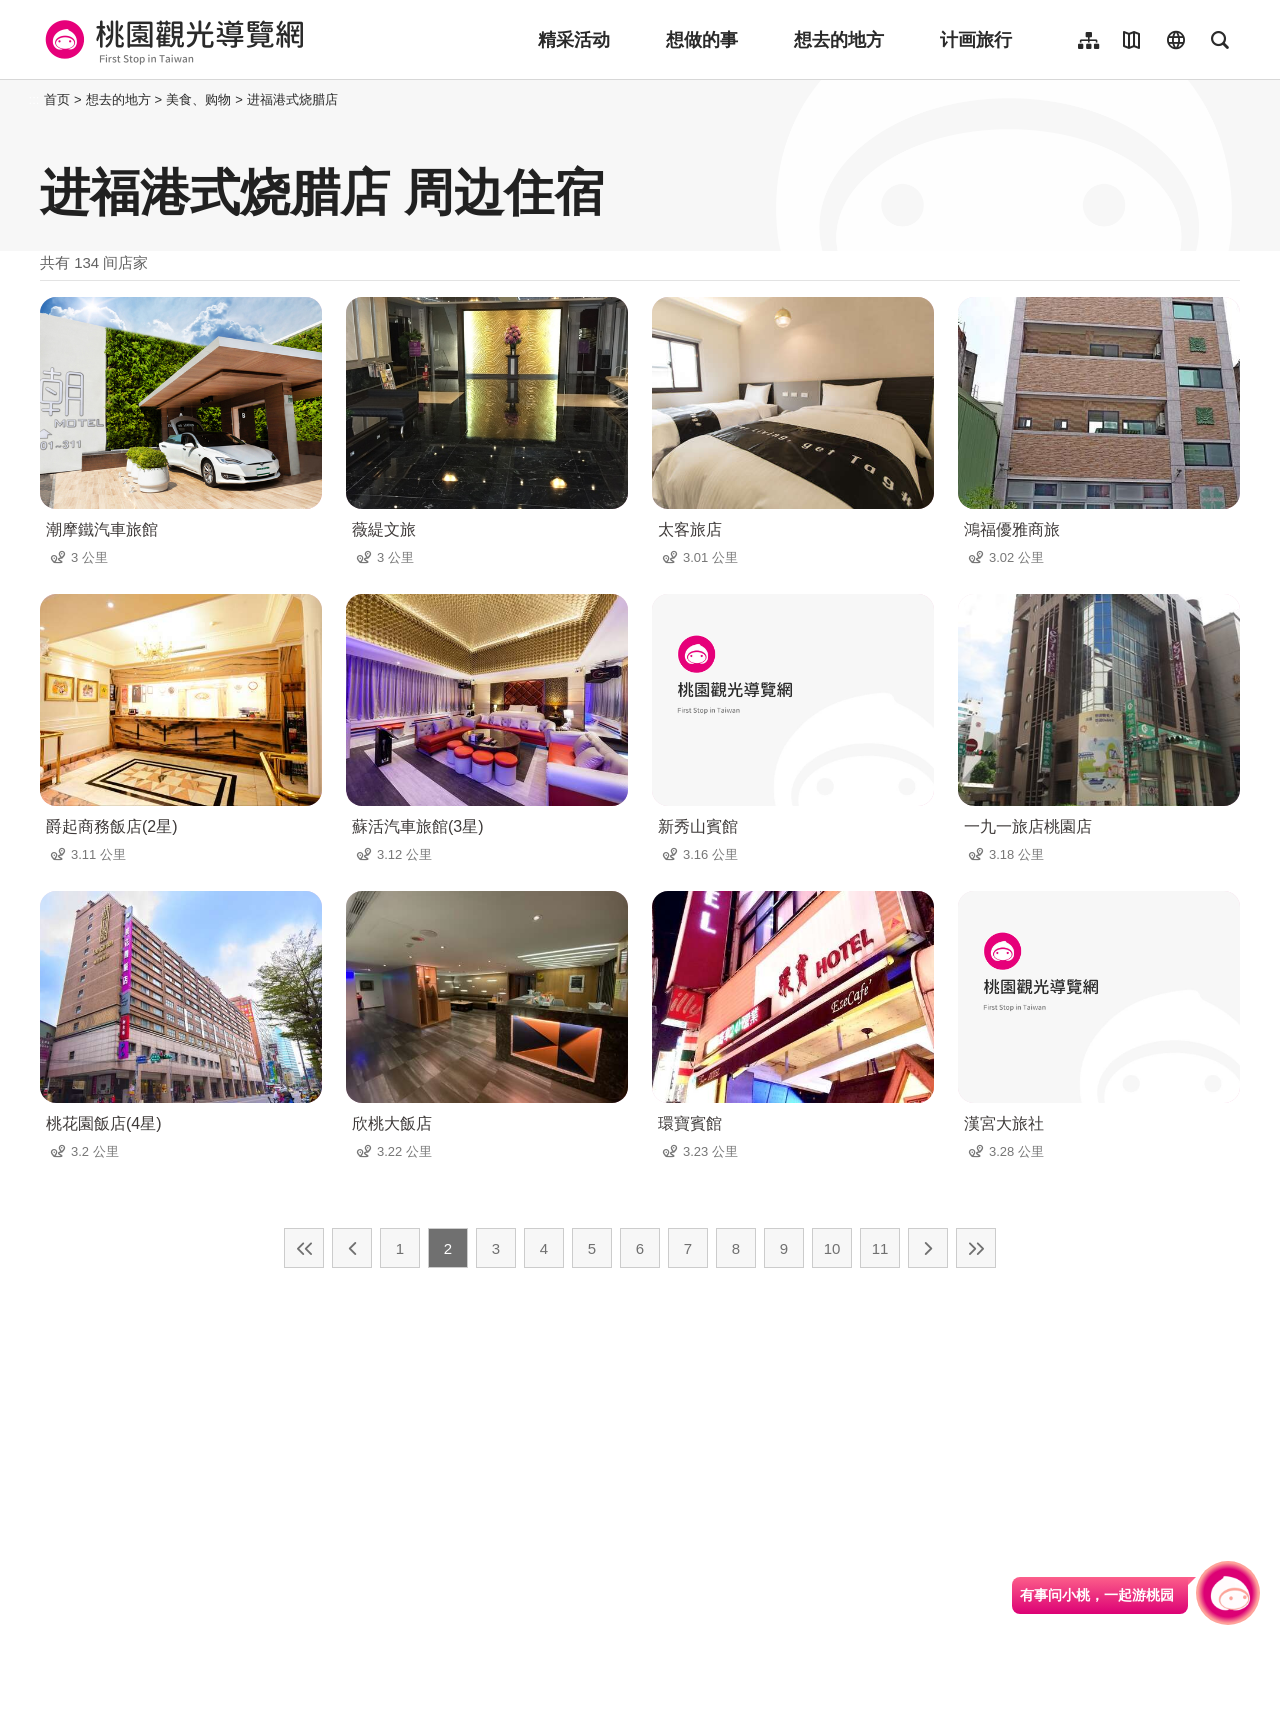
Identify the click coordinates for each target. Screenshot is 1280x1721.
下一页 (928, 1248)
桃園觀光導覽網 (171, 40)
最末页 (976, 1248)
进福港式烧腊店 (292, 99)
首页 (57, 99)
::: (34, 99)
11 (880, 1248)
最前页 (304, 1248)
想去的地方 (839, 40)
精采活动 (574, 40)
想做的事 (702, 40)
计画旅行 (976, 40)
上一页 (352, 1248)
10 (832, 1248)
